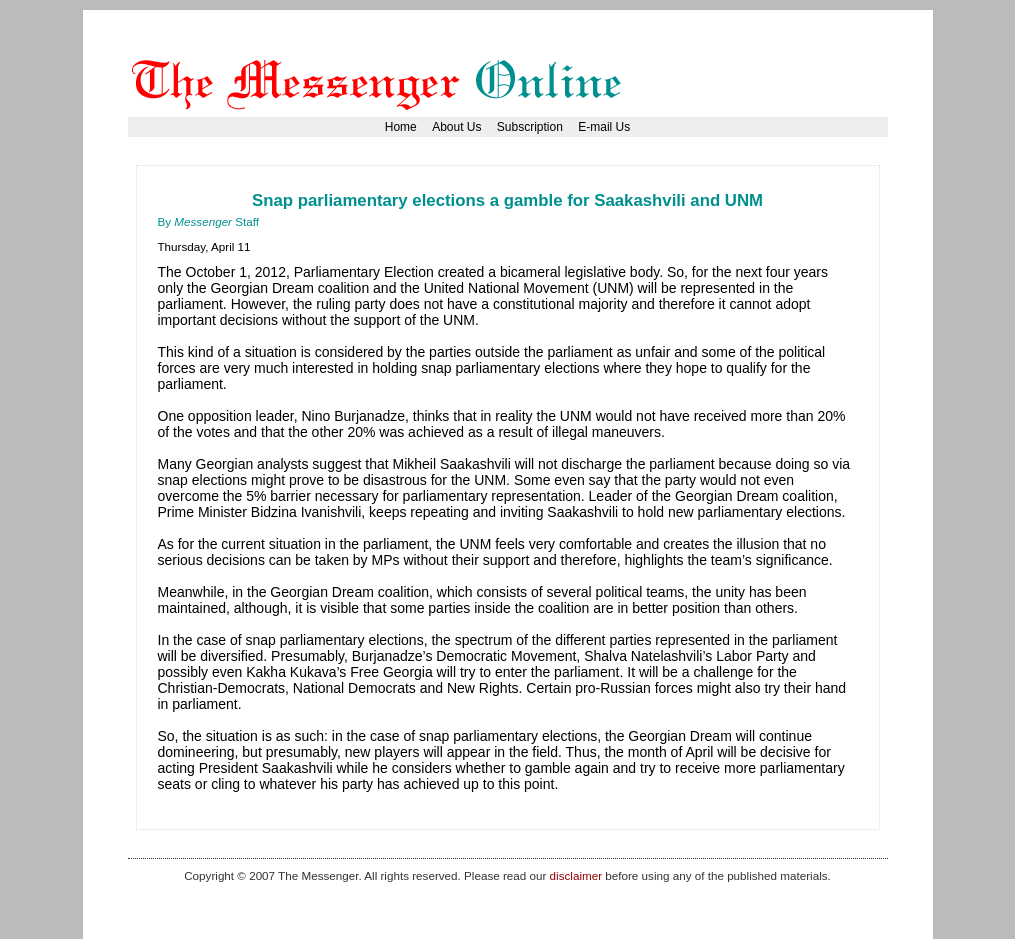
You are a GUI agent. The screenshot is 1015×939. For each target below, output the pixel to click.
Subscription (530, 127)
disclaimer (576, 875)
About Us (456, 127)
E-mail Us (604, 127)
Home (401, 127)
